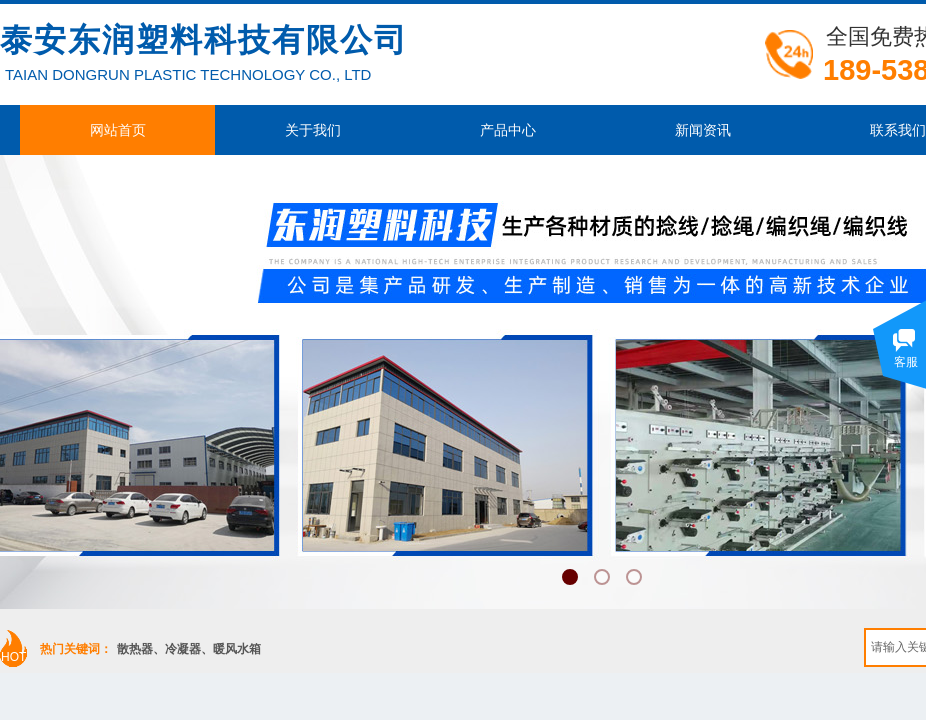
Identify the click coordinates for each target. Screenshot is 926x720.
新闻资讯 (703, 130)
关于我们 (313, 130)
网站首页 (118, 130)
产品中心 (508, 130)
